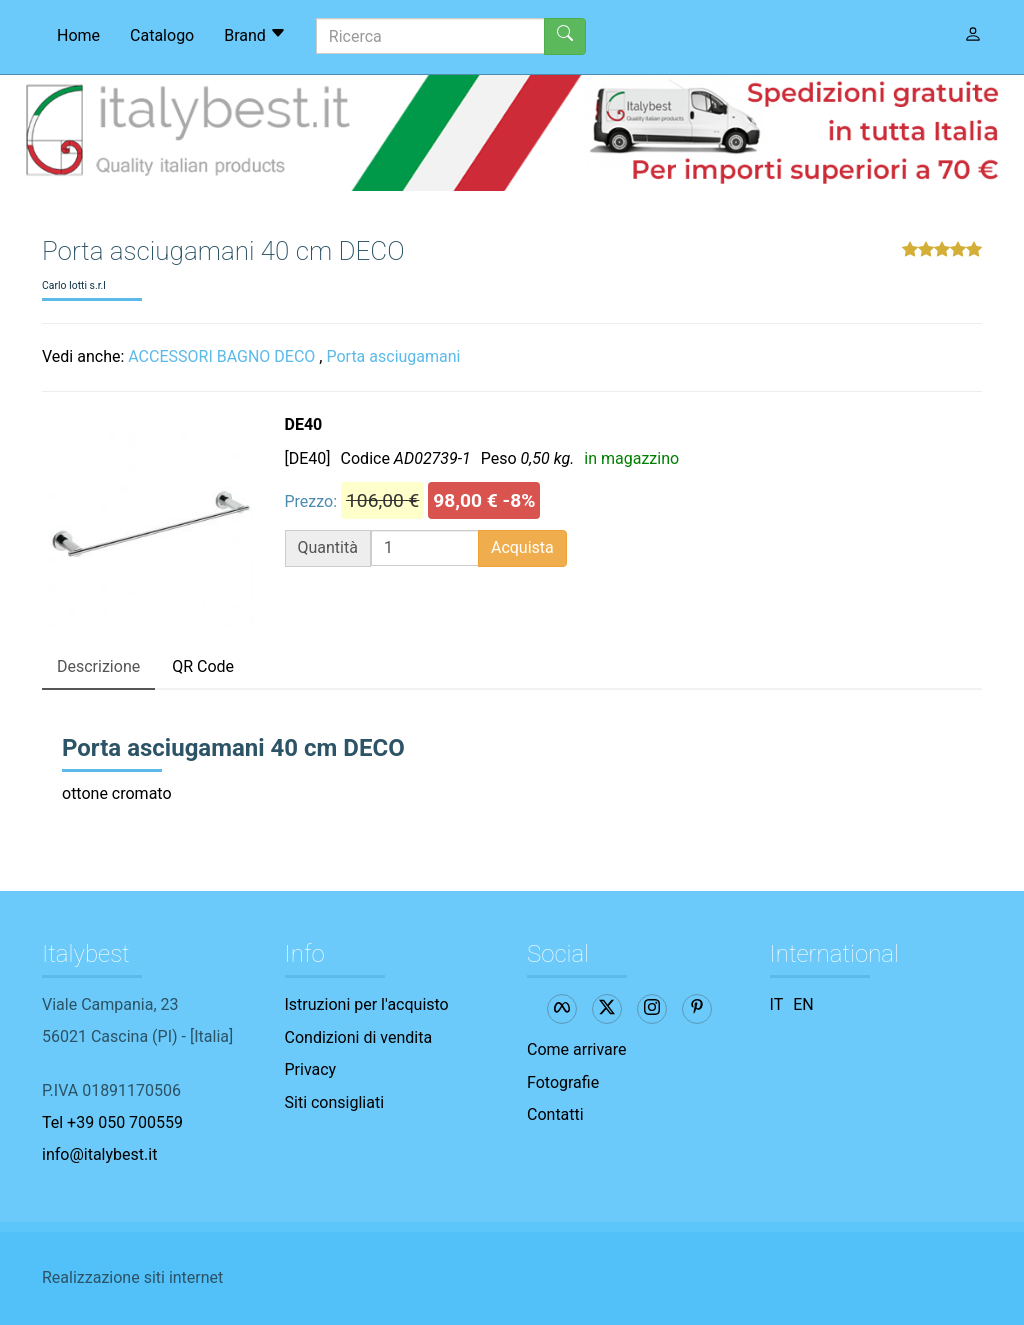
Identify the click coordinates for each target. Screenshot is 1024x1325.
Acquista (522, 547)
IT (777, 1004)
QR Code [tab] (203, 666)
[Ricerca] (430, 36)
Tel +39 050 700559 (112, 1122)
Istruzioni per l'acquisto (367, 1004)
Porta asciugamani (393, 356)
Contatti (555, 1114)
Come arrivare (577, 1049)
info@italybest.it (99, 1154)
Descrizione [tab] (98, 666)
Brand (255, 35)
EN (803, 1004)
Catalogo (162, 35)
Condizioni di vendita (359, 1037)
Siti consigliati (335, 1102)
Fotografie (563, 1082)
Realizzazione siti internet (132, 1277)
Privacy (311, 1069)
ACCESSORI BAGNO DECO (221, 356)
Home (78, 35)
